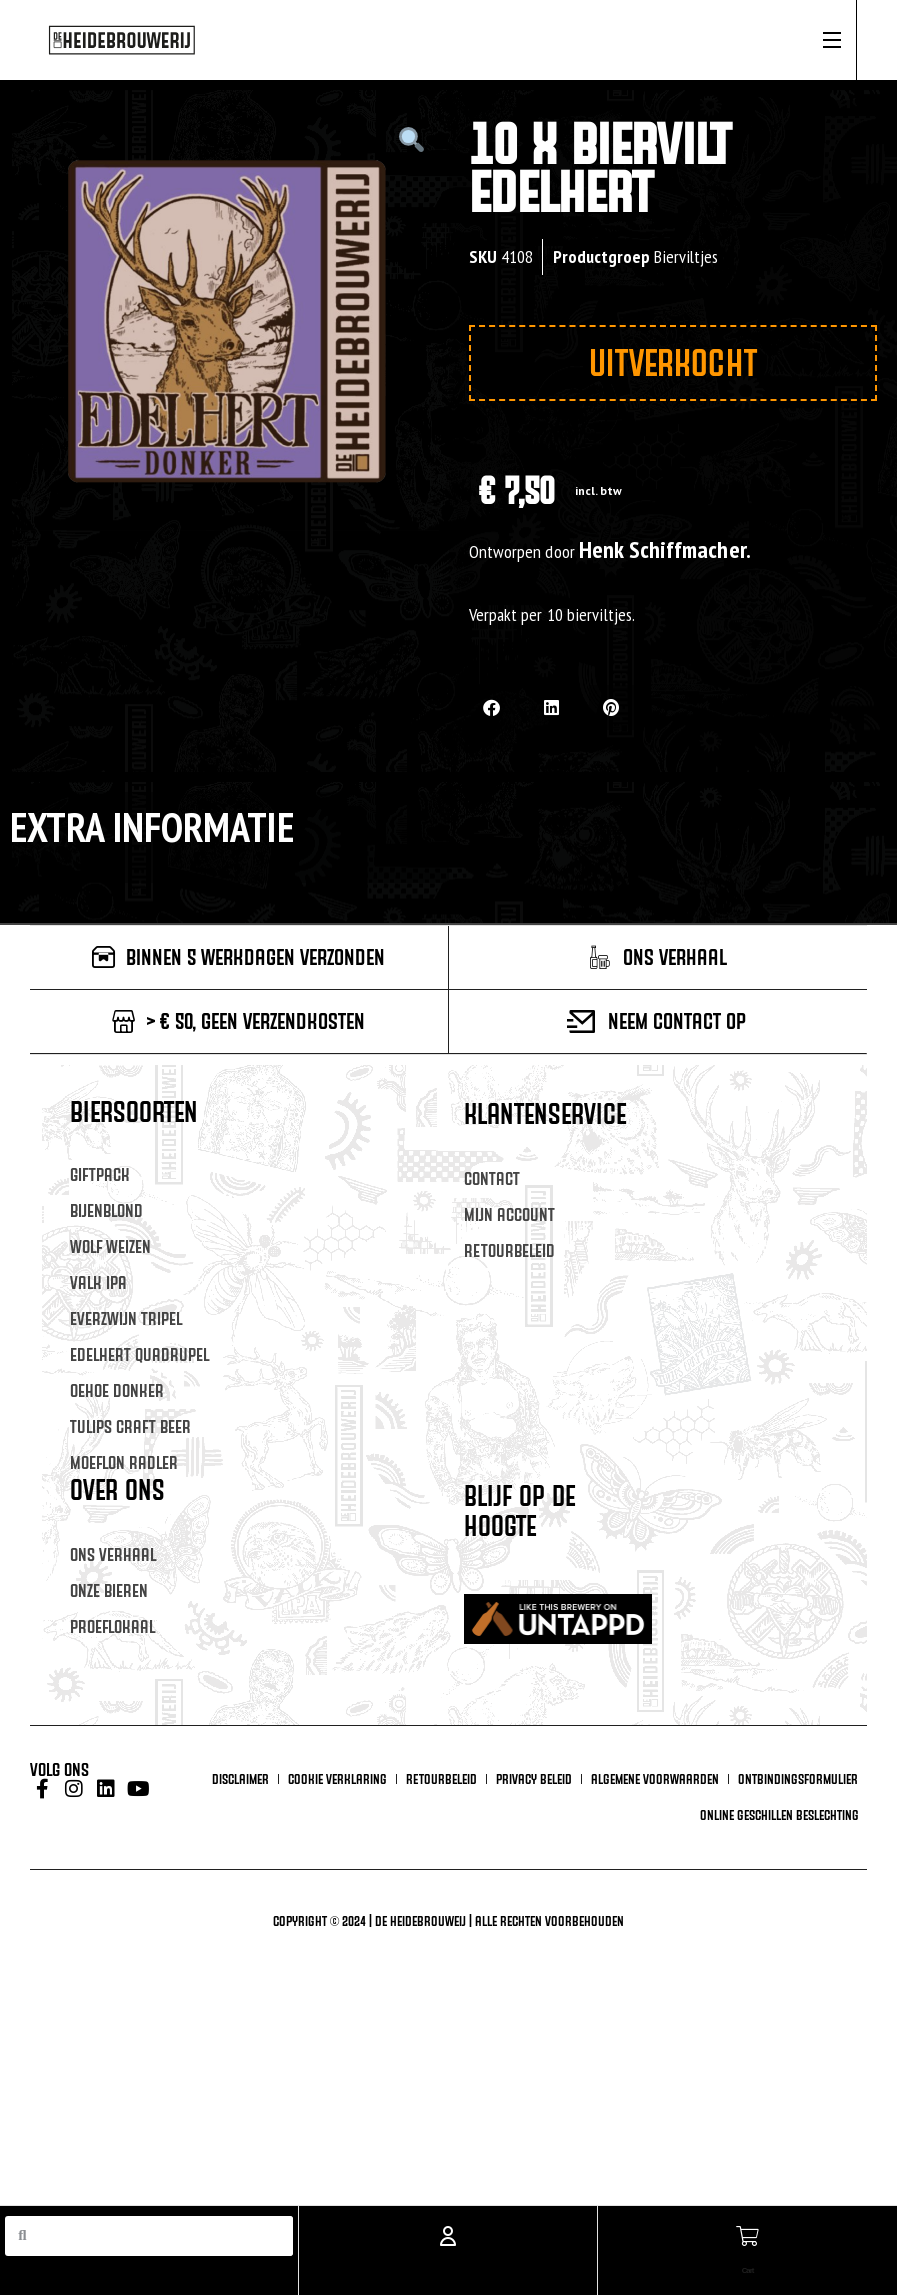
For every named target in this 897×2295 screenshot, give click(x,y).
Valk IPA (98, 1282)
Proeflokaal (112, 1626)
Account (447, 2266)
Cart (747, 2266)
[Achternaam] (651, 1741)
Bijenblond (106, 1210)
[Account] (448, 2227)
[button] (491, 707)
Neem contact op (677, 1021)
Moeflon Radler (124, 1462)
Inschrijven (651, 1790)
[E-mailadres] (651, 1618)
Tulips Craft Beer (130, 1426)
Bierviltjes (686, 256)
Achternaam (506, 1712)
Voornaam (499, 1651)
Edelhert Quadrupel (139, 1354)
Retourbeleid (509, 1250)
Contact (492, 1178)
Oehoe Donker (117, 1390)
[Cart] (747, 2227)
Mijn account (509, 1214)
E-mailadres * (510, 1589)
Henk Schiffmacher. (665, 549)
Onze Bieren (109, 1590)
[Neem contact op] (581, 1021)
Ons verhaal (113, 1554)
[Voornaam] (651, 1679)
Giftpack (100, 1174)
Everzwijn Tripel (126, 1318)
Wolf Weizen (110, 1246)
